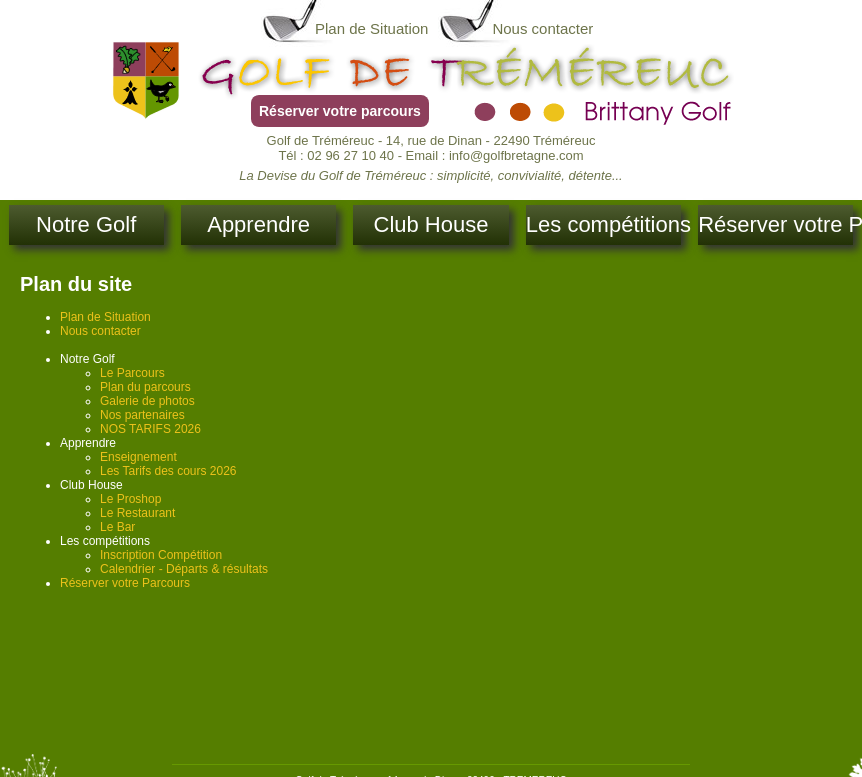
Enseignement (138, 457)
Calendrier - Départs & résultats (184, 569)
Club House (431, 224)
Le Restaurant (137, 513)
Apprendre (258, 224)
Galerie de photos (147, 401)
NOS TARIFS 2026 (150, 429)
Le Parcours (132, 373)
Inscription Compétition (161, 555)
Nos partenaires (142, 415)
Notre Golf (86, 224)
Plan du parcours (145, 387)
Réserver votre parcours (340, 111)
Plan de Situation (371, 28)
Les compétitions (603, 224)
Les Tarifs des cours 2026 (168, 471)
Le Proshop (130, 499)
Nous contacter (542, 28)
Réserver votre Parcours (775, 224)
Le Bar (117, 527)
